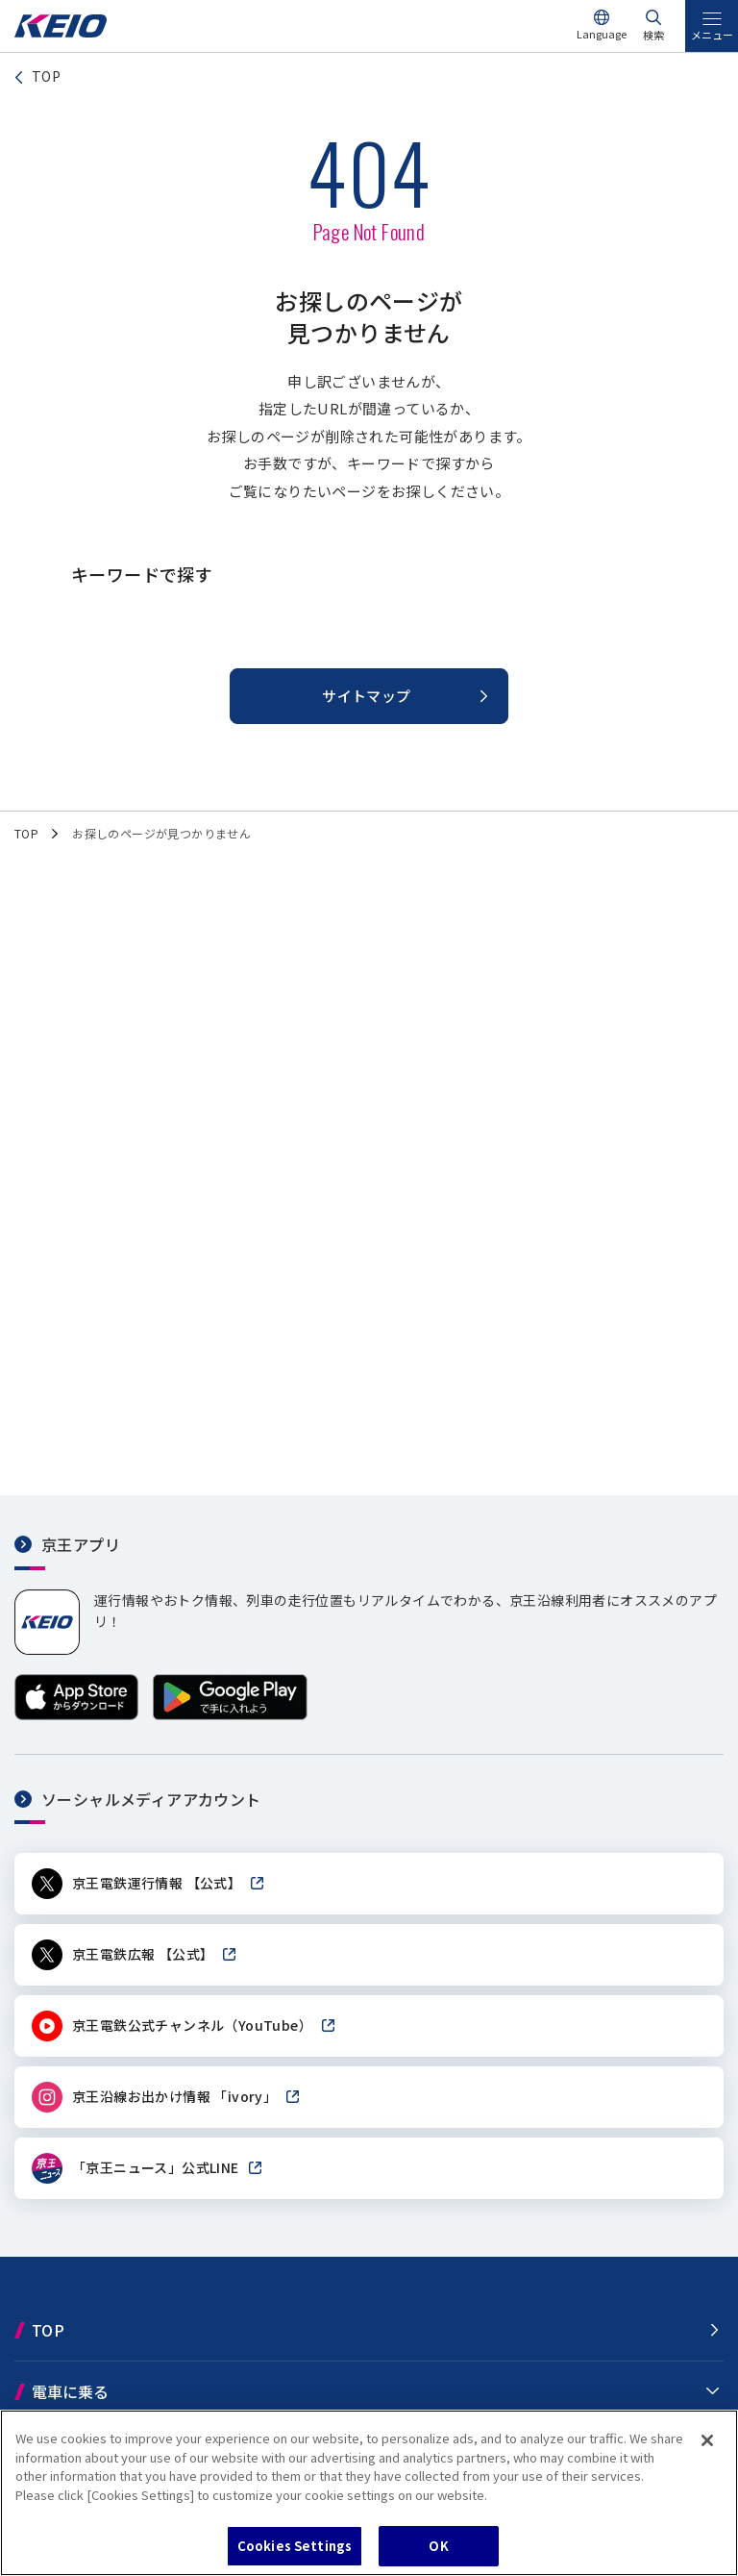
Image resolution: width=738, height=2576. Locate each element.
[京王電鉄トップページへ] (60, 32)
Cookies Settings (294, 2546)
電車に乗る (70, 2391)
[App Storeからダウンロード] (76, 1714)
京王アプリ (80, 1544)
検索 (653, 34)
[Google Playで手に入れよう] (230, 1714)
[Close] (707, 2440)
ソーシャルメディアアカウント (151, 1799)
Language (602, 33)
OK (438, 2546)
